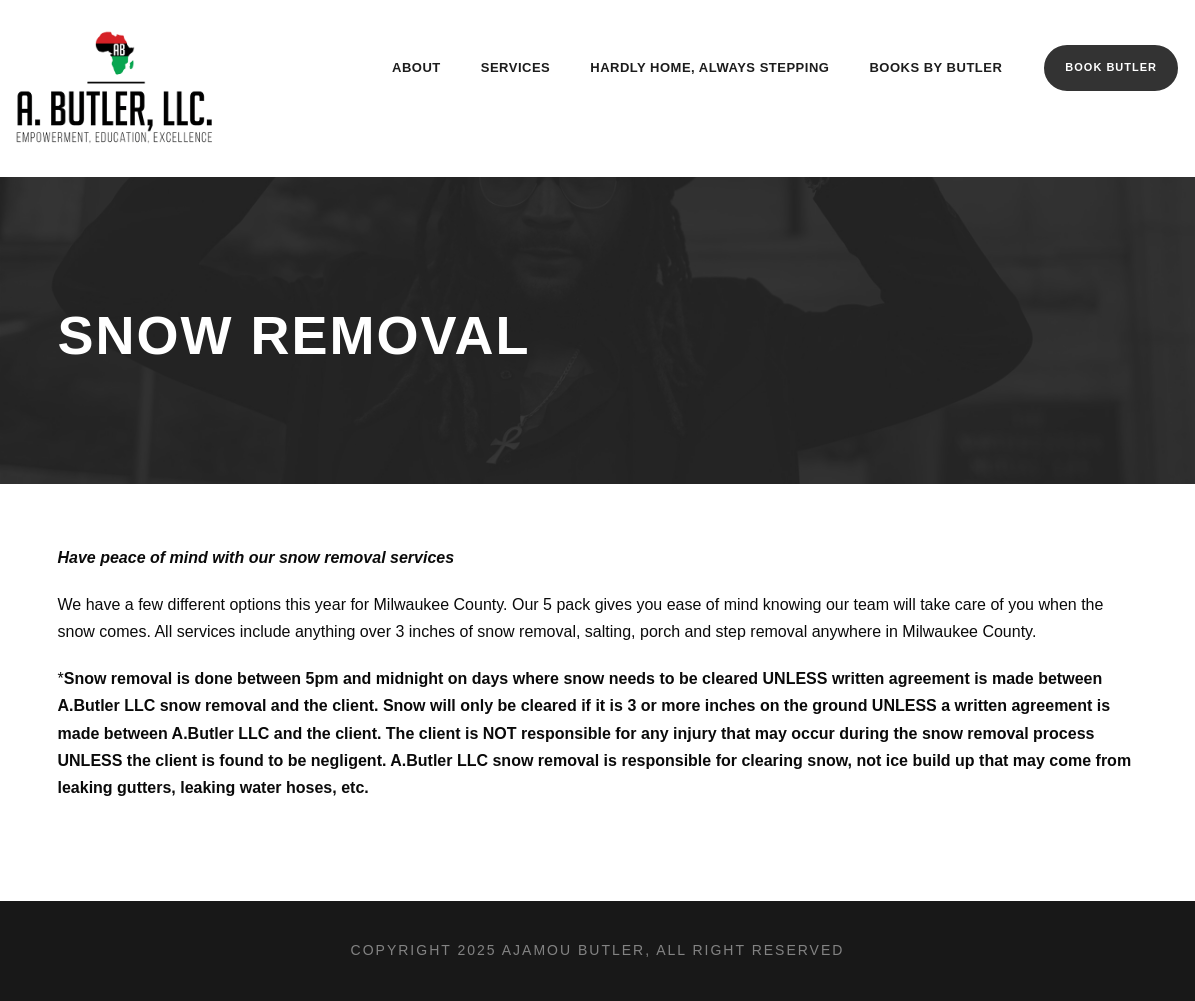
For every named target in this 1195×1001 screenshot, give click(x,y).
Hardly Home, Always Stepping (709, 67)
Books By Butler (935, 67)
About (416, 67)
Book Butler (1111, 67)
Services (516, 67)
